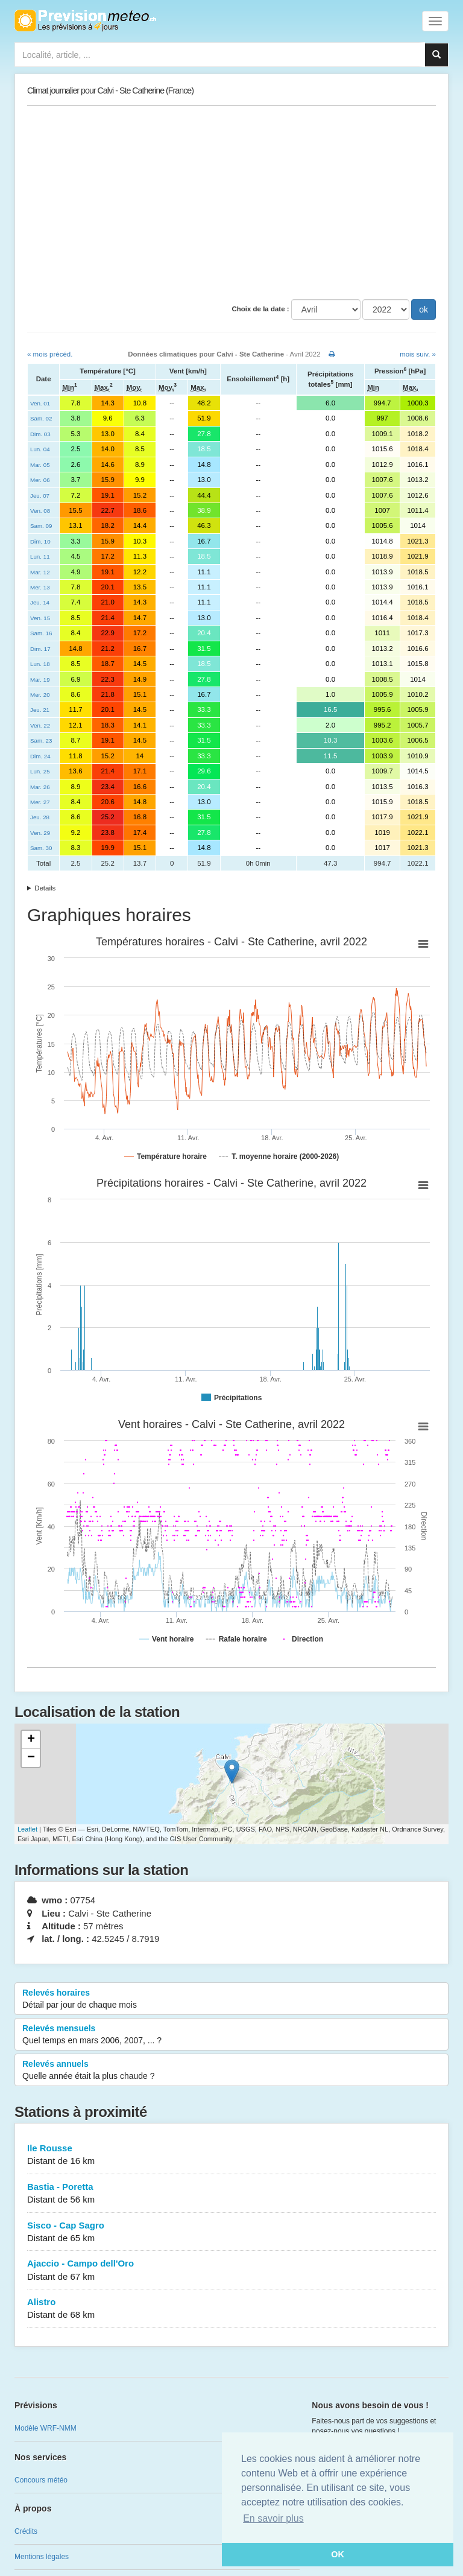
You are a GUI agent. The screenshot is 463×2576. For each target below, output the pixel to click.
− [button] (31, 1758)
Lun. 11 (40, 556)
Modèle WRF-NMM (45, 2428)
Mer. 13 (40, 587)
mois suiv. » (418, 354)
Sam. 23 (41, 740)
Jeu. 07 (39, 495)
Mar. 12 (40, 572)
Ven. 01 (40, 403)
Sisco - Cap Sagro (231, 2232)
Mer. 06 (40, 480)
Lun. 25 (40, 771)
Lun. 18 (40, 664)
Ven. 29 (40, 833)
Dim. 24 (40, 756)
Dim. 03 (40, 434)
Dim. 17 (40, 649)
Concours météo (41, 2480)
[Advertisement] (231, 202)
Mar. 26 (40, 787)
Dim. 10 (40, 541)
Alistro (231, 2309)
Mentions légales (41, 2556)
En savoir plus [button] (273, 2518)
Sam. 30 (41, 848)
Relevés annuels (231, 2070)
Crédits (25, 2531)
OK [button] (337, 2554)
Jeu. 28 (39, 817)
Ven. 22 (40, 725)
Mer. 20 (40, 694)
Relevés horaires (231, 1999)
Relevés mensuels (231, 2034)
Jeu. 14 (39, 602)
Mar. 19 (40, 679)
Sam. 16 (41, 633)
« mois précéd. (49, 354)
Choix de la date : (260, 308)
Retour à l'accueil (85, 20)
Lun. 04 (40, 449)
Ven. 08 (40, 510)
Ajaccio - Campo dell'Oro (231, 2270)
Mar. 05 (40, 465)
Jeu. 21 (39, 709)
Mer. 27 (40, 802)
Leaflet (27, 1829)
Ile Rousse (231, 2155)
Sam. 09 (41, 525)
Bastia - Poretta (231, 2193)
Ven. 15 (40, 618)
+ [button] (31, 1740)
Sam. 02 (41, 418)
